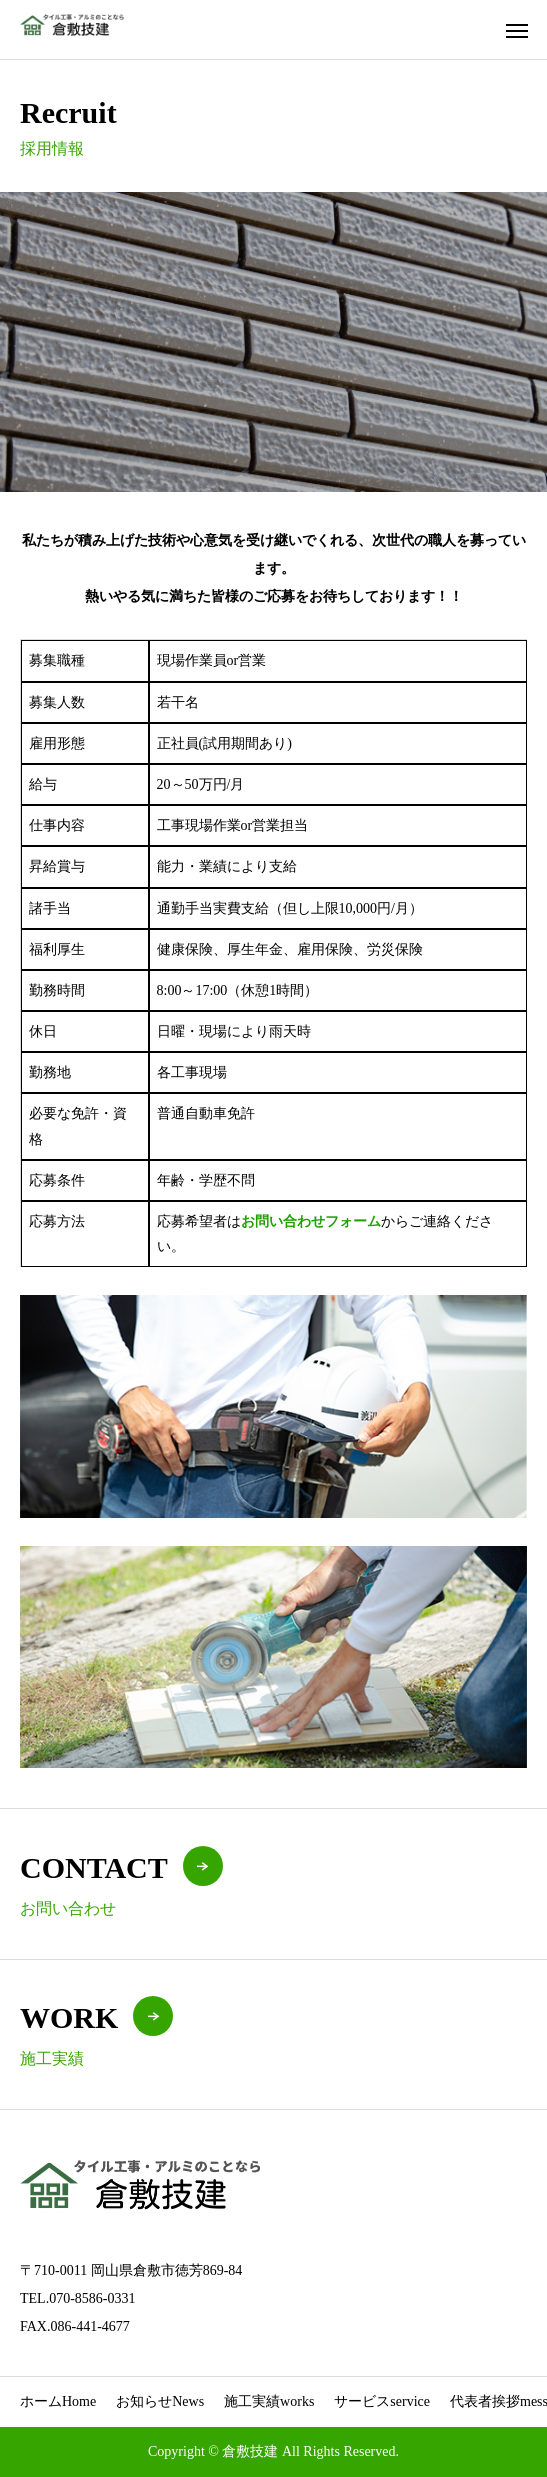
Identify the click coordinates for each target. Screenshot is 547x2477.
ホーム (58, 2401)
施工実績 (269, 2401)
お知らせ (160, 2401)
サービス (382, 2401)
